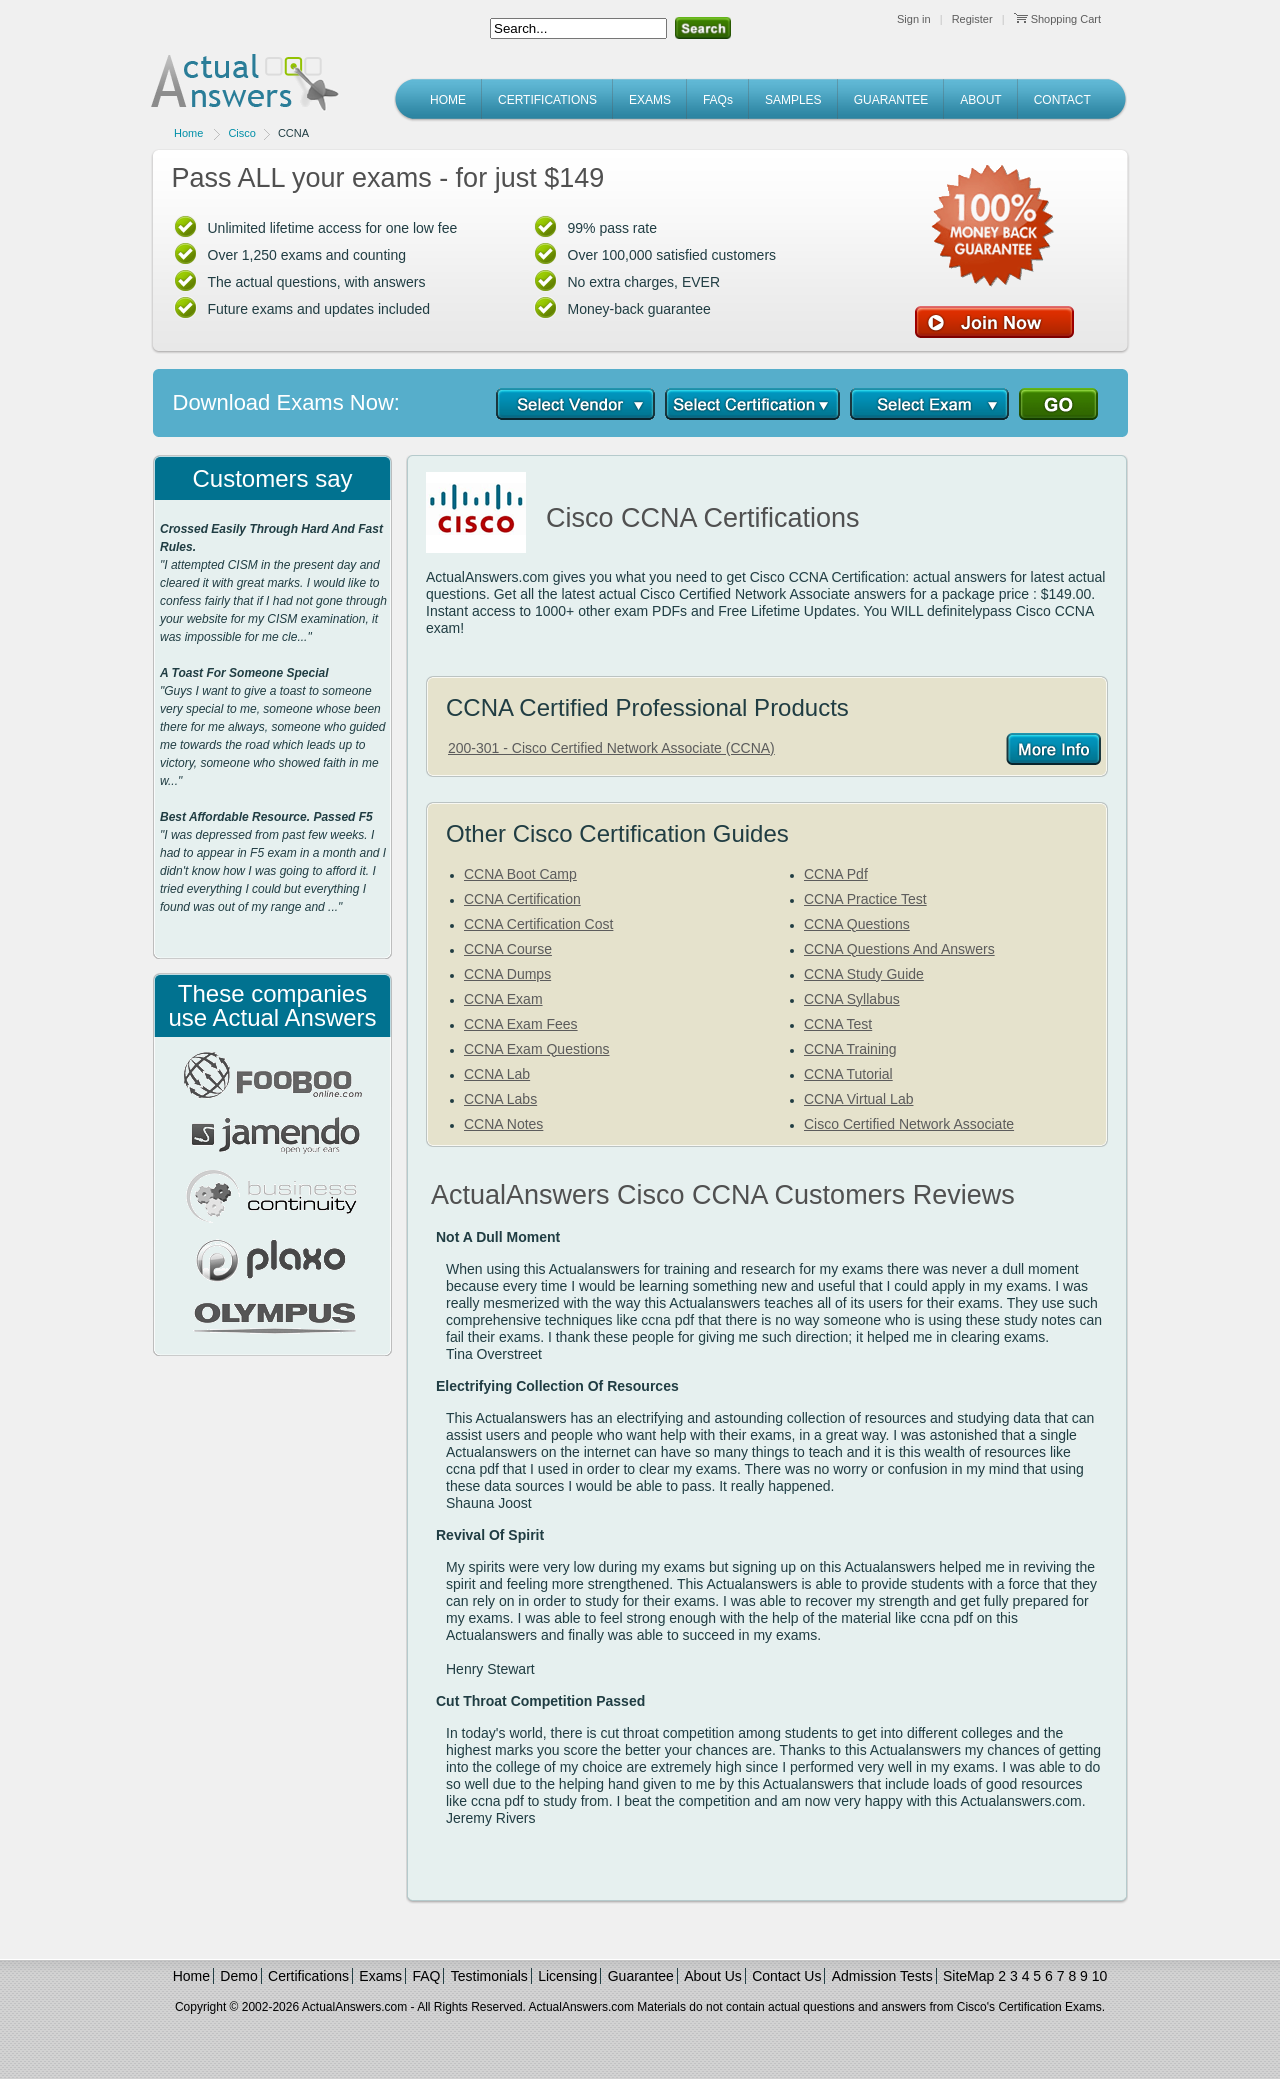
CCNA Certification (522, 899)
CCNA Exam (503, 999)
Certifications (308, 1976)
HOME (448, 100)
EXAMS (650, 100)
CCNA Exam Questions (537, 1049)
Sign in (914, 19)
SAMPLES (793, 100)
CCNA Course (508, 949)
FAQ (426, 1976)
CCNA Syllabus (852, 999)
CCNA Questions (857, 924)
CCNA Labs (500, 1099)
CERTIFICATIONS (547, 100)
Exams (380, 1976)
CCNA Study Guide (864, 974)
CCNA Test (838, 1024)
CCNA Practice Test (865, 899)
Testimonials (489, 1976)
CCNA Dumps (507, 974)
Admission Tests (882, 1976)
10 (1100, 1976)
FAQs (718, 100)
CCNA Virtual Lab (858, 1099)
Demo (238, 1976)
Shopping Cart (1057, 19)
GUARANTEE (891, 100)
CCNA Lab (497, 1074)
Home (188, 133)
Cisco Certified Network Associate (909, 1124)
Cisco (242, 133)
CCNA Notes (503, 1124)
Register (972, 19)
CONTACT (1062, 100)
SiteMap (968, 1976)
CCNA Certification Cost (538, 924)
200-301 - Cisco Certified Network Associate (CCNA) (611, 748)
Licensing (567, 1976)
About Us (713, 1976)
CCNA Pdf (836, 874)
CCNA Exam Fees (521, 1024)
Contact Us (786, 1976)
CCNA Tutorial (848, 1074)
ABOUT (980, 100)
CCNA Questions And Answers (899, 949)
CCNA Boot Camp (520, 874)
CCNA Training (850, 1049)
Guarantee (641, 1976)
